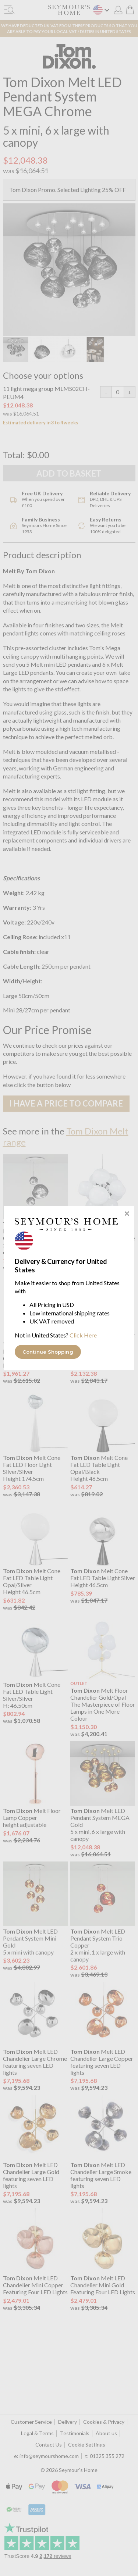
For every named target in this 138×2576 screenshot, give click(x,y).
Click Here (83, 1335)
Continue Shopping (47, 1352)
